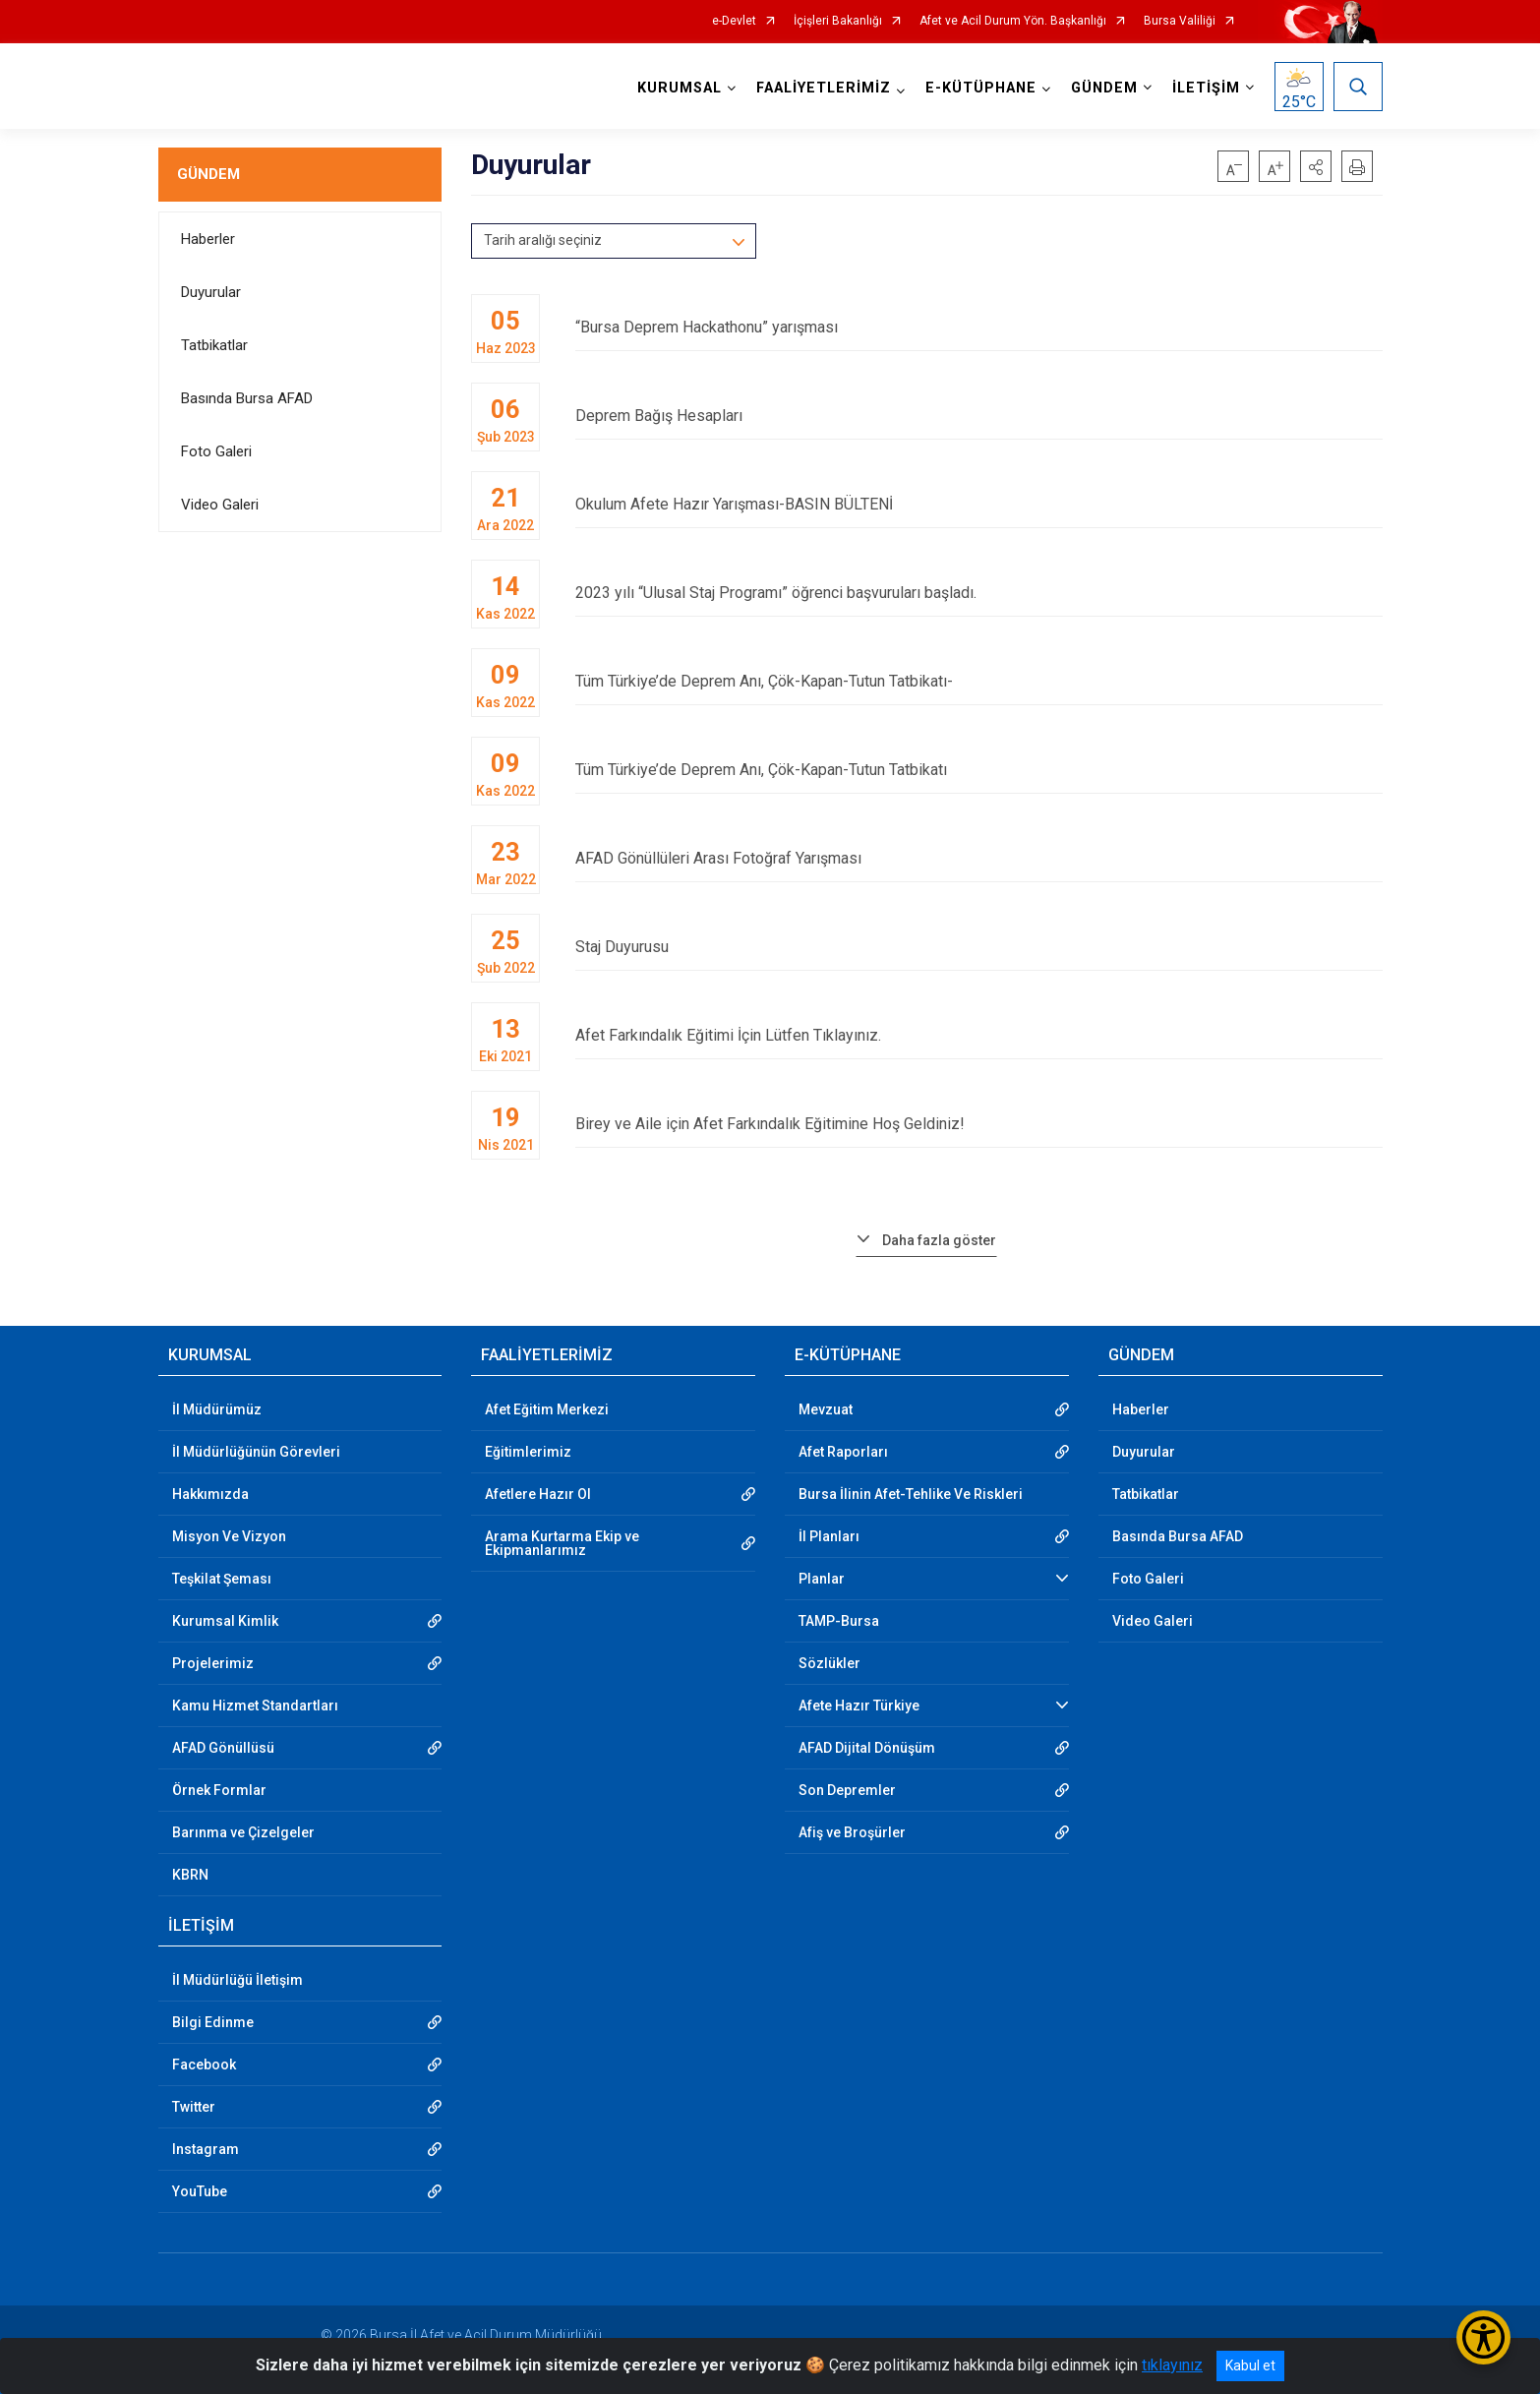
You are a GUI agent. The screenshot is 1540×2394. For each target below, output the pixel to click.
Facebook (204, 2064)
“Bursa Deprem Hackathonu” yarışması (978, 327)
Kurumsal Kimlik (225, 1621)
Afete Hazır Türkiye (859, 1705)
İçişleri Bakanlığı (838, 21)
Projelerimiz (213, 1663)
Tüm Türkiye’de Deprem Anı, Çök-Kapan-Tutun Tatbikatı (978, 769)
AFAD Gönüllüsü (223, 1748)
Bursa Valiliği (1179, 21)
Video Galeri (220, 504)
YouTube (199, 2191)
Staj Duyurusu (978, 946)
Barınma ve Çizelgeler (243, 1832)
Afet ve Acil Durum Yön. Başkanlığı (1012, 21)
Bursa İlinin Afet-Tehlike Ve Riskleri (911, 1494)
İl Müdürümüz (217, 1409)
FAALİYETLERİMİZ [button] (823, 88)
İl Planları (829, 1536)
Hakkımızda (210, 1494)
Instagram (205, 2149)
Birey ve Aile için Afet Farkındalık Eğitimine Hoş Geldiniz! (978, 1123)
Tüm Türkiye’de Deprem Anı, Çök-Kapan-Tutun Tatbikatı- (978, 681)
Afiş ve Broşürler (852, 1832)
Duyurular (211, 292)
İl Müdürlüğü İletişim (237, 1980)
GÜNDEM (208, 174)
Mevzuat (826, 1409)
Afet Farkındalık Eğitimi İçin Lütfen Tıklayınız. (978, 1035)
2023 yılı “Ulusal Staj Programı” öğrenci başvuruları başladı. (978, 592)
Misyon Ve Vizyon (229, 1536)
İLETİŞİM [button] (1206, 88)
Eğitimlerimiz (528, 1452)
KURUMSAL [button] (679, 88)
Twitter (193, 2107)
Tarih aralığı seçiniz (543, 240)
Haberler (208, 239)
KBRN (190, 1875)
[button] (1316, 166)
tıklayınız (1172, 2365)
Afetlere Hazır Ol (538, 1494)
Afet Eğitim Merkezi (547, 1409)
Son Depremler (847, 1790)
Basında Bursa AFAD (247, 398)
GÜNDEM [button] (1104, 88)
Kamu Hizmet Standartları (255, 1705)
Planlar (822, 1578)
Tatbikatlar (214, 345)
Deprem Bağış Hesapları (978, 415)
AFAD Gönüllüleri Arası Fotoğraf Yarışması (978, 858)
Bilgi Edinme (213, 2022)
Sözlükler (829, 1663)
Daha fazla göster (939, 1240)
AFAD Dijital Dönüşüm (867, 1748)
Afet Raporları (843, 1452)
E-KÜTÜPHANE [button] (981, 88)
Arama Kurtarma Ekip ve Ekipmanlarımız (562, 1543)
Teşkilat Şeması (221, 1578)
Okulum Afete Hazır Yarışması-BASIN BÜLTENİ (978, 504)
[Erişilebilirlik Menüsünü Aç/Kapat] (1483, 2337)
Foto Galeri (216, 451)
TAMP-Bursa (839, 1621)
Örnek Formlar (219, 1790)
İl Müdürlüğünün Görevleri (256, 1452)
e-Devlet (734, 21)
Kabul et (1250, 2365)
